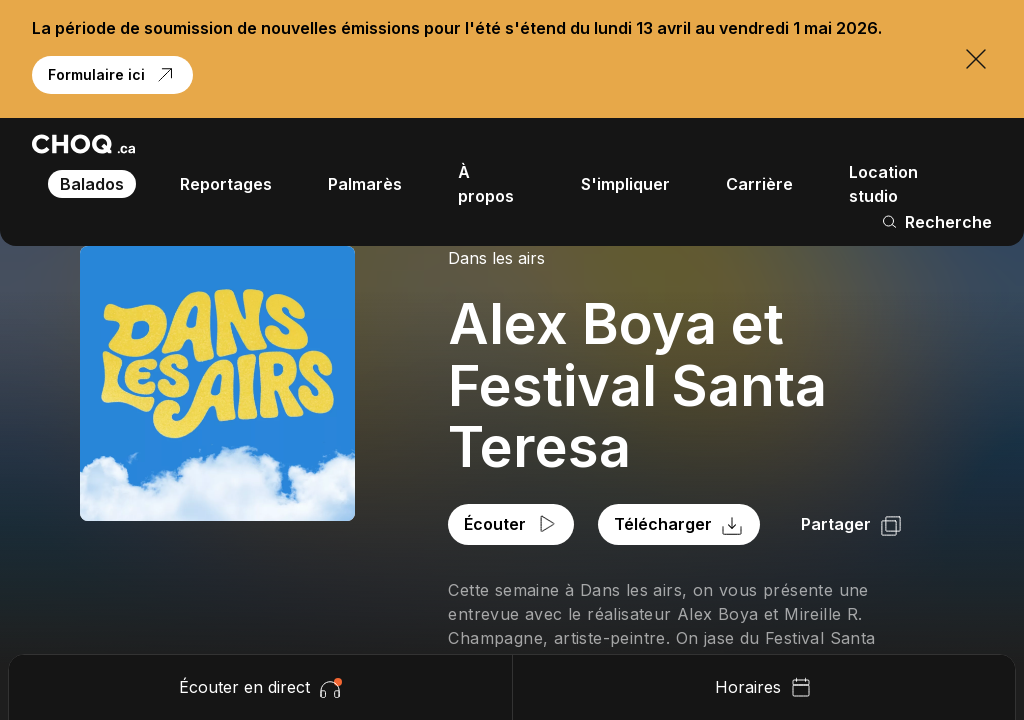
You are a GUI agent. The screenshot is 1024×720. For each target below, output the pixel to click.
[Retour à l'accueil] (83, 144)
